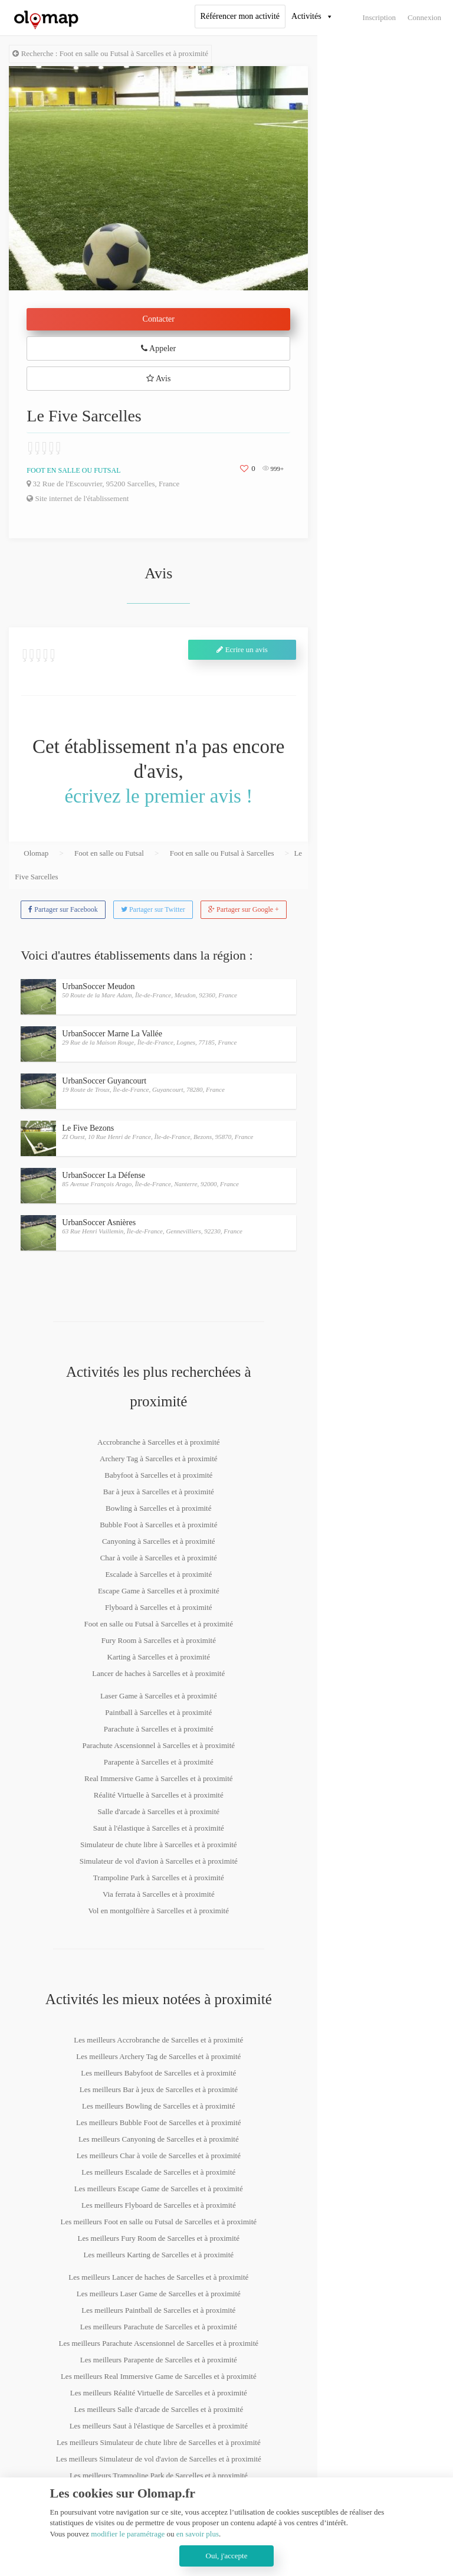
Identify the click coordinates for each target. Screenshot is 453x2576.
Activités (306, 16)
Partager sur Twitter (153, 909)
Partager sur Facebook (62, 909)
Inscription (379, 17)
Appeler (158, 348)
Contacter (159, 319)
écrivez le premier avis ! (158, 796)
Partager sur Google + (243, 909)
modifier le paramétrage (128, 2533)
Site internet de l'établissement (78, 498)
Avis (158, 378)
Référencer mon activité (240, 16)
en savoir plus (197, 2533)
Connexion (424, 17)
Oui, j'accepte (227, 2555)
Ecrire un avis (241, 649)
